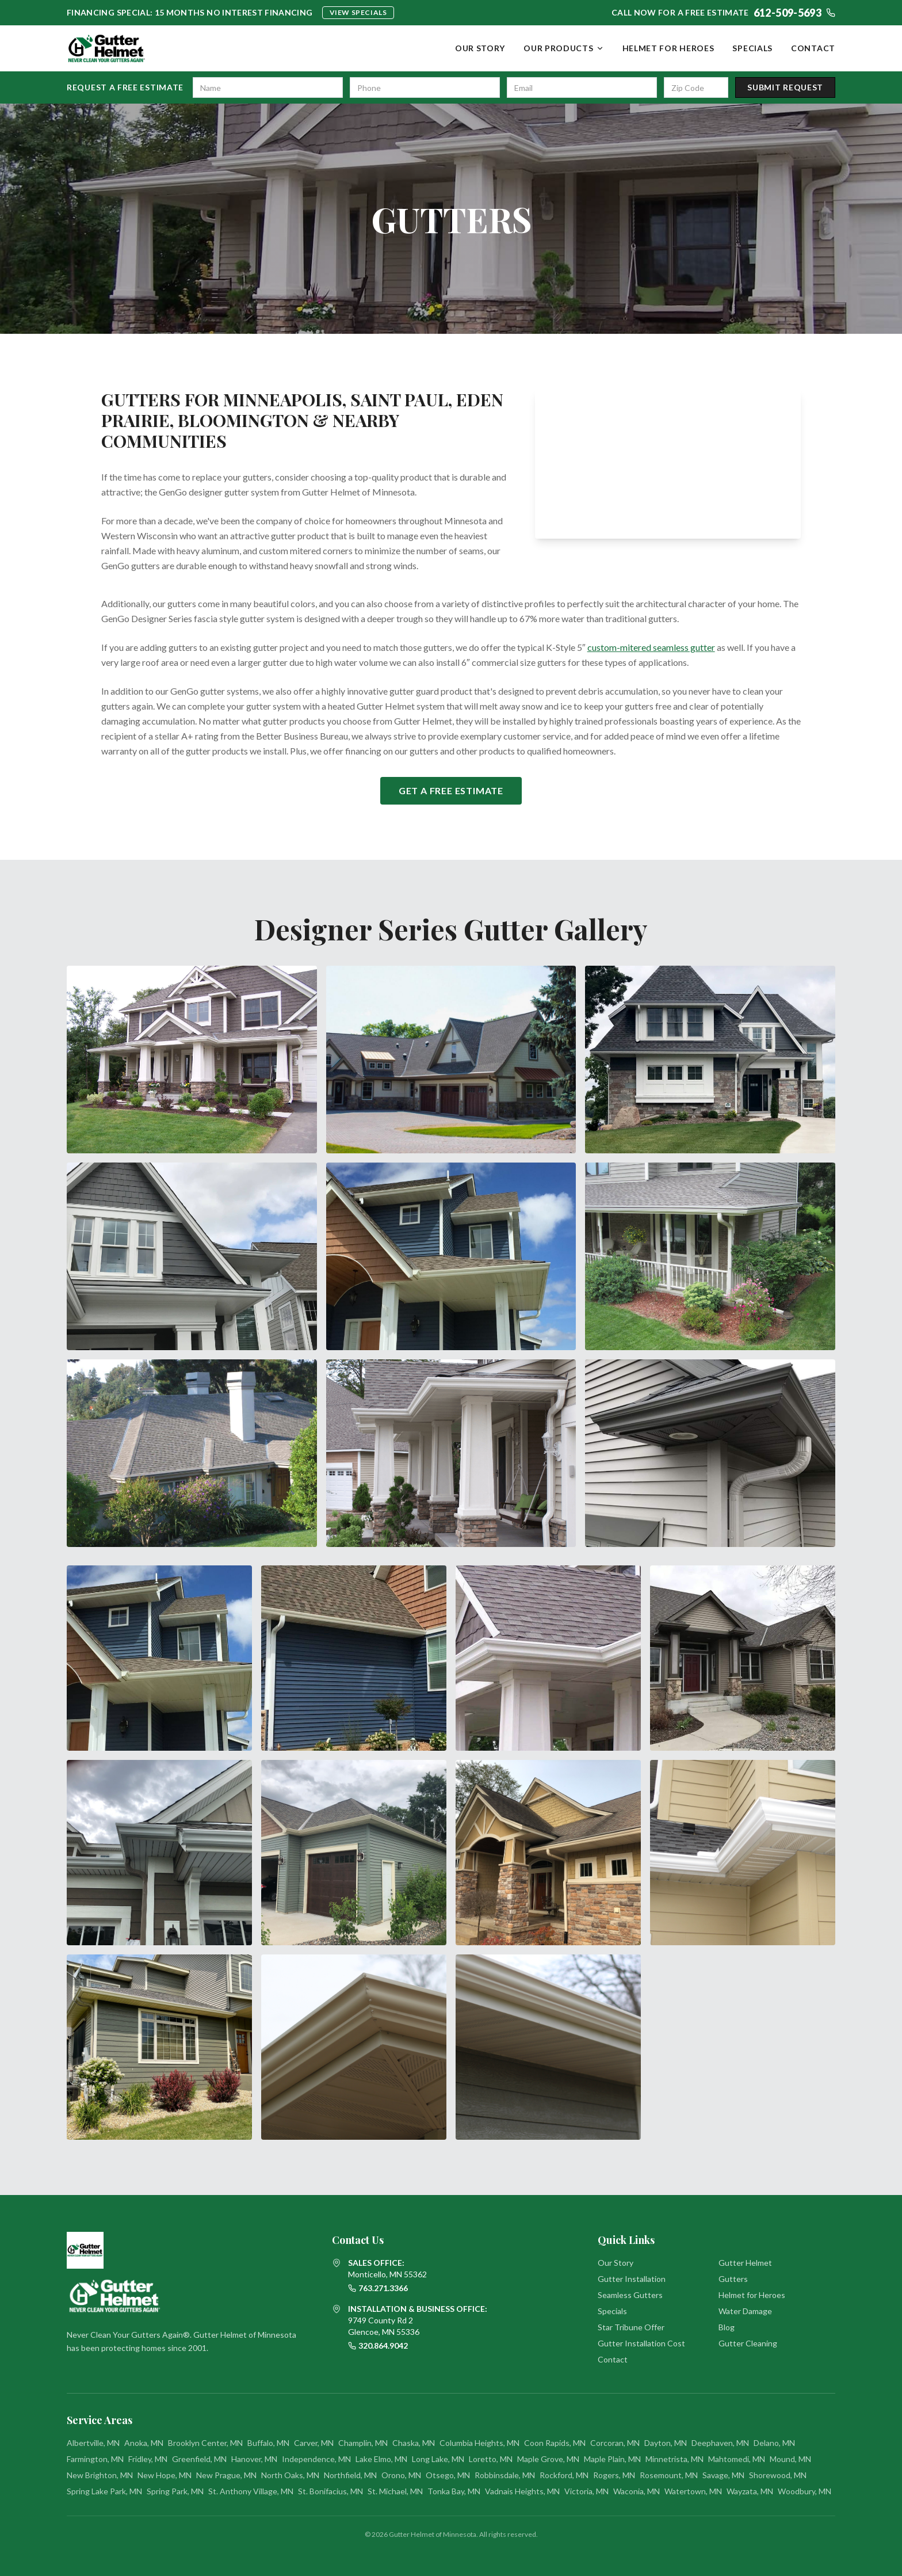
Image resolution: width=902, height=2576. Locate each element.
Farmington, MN (95, 2459)
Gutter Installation (632, 2279)
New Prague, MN (226, 2475)
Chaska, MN (413, 2443)
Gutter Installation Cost (641, 2343)
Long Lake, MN (438, 2459)
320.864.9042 (378, 2345)
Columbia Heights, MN (479, 2443)
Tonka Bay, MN (453, 2491)
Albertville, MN (93, 2443)
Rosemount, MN (669, 2475)
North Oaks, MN (290, 2475)
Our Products (563, 48)
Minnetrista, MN (674, 2459)
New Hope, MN (164, 2475)
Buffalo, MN (268, 2443)
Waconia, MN (636, 2491)
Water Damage (745, 2311)
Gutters (733, 2279)
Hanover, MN (254, 2459)
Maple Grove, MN (548, 2459)
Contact (813, 48)
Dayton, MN (665, 2443)
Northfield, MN (350, 2475)
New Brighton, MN (100, 2475)
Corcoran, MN (615, 2443)
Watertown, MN (693, 2491)
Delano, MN (774, 2443)
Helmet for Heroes (668, 48)
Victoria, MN (586, 2491)
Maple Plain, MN (612, 2459)
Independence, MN (316, 2459)
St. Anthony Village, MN (250, 2491)
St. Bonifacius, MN (330, 2491)
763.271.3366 (378, 2288)
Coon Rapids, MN (555, 2443)
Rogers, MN (614, 2475)
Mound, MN (790, 2459)
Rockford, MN (564, 2475)
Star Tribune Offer (631, 2327)
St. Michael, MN (395, 2491)
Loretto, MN (491, 2459)
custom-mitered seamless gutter (651, 647)
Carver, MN (314, 2443)
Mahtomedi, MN (736, 2459)
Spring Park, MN (175, 2491)
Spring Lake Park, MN (104, 2491)
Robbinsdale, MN (505, 2475)
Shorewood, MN (778, 2475)
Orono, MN (401, 2475)
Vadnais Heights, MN (522, 2491)
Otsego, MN (448, 2475)
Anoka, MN (143, 2443)
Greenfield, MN (199, 2459)
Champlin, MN (363, 2443)
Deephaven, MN (720, 2443)
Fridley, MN (147, 2459)
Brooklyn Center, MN (205, 2443)
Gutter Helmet (745, 2263)
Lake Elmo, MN (381, 2459)
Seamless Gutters (630, 2295)
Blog (726, 2327)
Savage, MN (723, 2475)
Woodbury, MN (804, 2491)
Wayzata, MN (750, 2491)
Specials (752, 48)
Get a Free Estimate (451, 790)
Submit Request (785, 87)
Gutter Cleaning (747, 2343)
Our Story (480, 48)
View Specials (358, 12)
